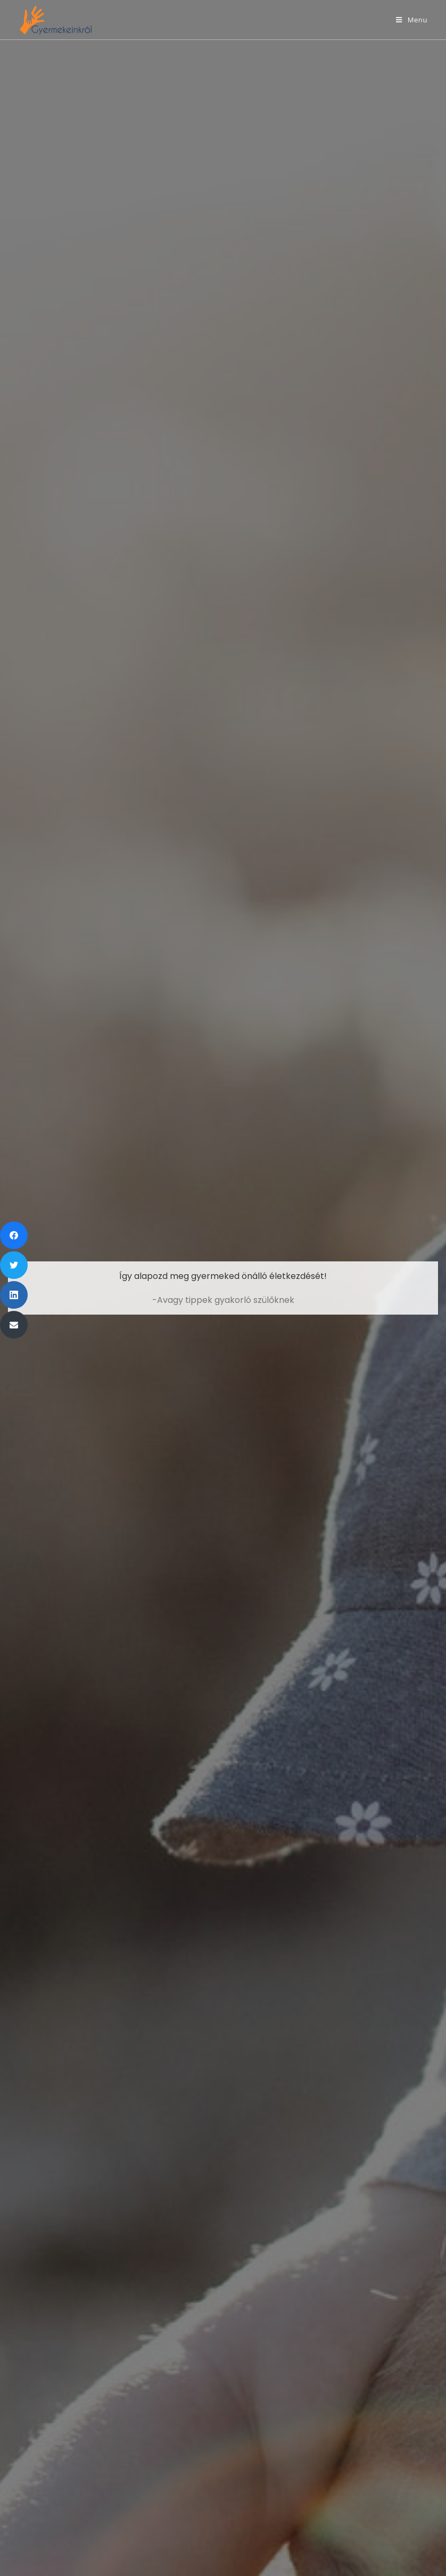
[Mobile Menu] (411, 19)
